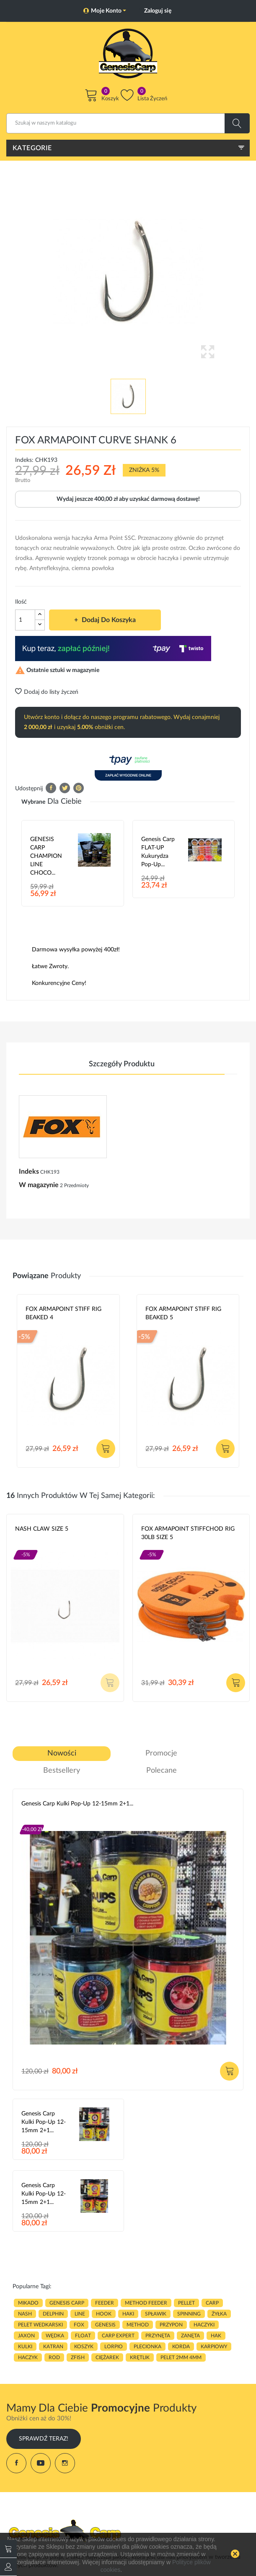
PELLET (186, 2302)
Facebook (16, 2463)
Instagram (65, 2463)
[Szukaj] (128, 123)
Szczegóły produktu (122, 1064)
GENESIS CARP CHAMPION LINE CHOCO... (46, 856)
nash (25, 2313)
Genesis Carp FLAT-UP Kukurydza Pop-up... (158, 851)
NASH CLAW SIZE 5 (41, 1529)
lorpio (113, 2346)
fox (79, 2324)
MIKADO (28, 2302)
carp (212, 2302)
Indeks (29, 1171)
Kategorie (32, 148)
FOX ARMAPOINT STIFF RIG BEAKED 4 (63, 1313)
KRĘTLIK (140, 2357)
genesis (105, 2324)
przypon (171, 2324)
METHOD (138, 2324)
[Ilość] (25, 619)
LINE (80, 2313)
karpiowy (214, 2346)
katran (53, 2346)
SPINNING (189, 2313)
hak (216, 2335)
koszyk (83, 2346)
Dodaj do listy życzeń (46, 692)
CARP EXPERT (118, 2335)
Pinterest (78, 788)
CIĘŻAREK (107, 2357)
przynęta (157, 2335)
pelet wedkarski (40, 2324)
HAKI (128, 2313)
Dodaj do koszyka (108, 620)
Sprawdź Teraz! (43, 2439)
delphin (53, 2313)
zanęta (190, 2335)
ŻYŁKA (219, 2313)
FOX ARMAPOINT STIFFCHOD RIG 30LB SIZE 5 (188, 1533)
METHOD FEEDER (146, 2302)
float (83, 2335)
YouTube (41, 2463)
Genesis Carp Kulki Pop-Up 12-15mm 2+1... (77, 1804)
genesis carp (66, 2302)
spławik (155, 2313)
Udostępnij (51, 788)
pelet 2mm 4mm (181, 2357)
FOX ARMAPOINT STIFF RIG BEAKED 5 (183, 1313)
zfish (78, 2357)
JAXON (26, 2335)
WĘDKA (55, 2335)
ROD (54, 2357)
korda (181, 2346)
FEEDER (104, 2302)
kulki (25, 2346)
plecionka (147, 2346)
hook (103, 2313)
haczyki (204, 2324)
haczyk (28, 2357)
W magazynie (39, 1185)
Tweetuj (64, 788)
